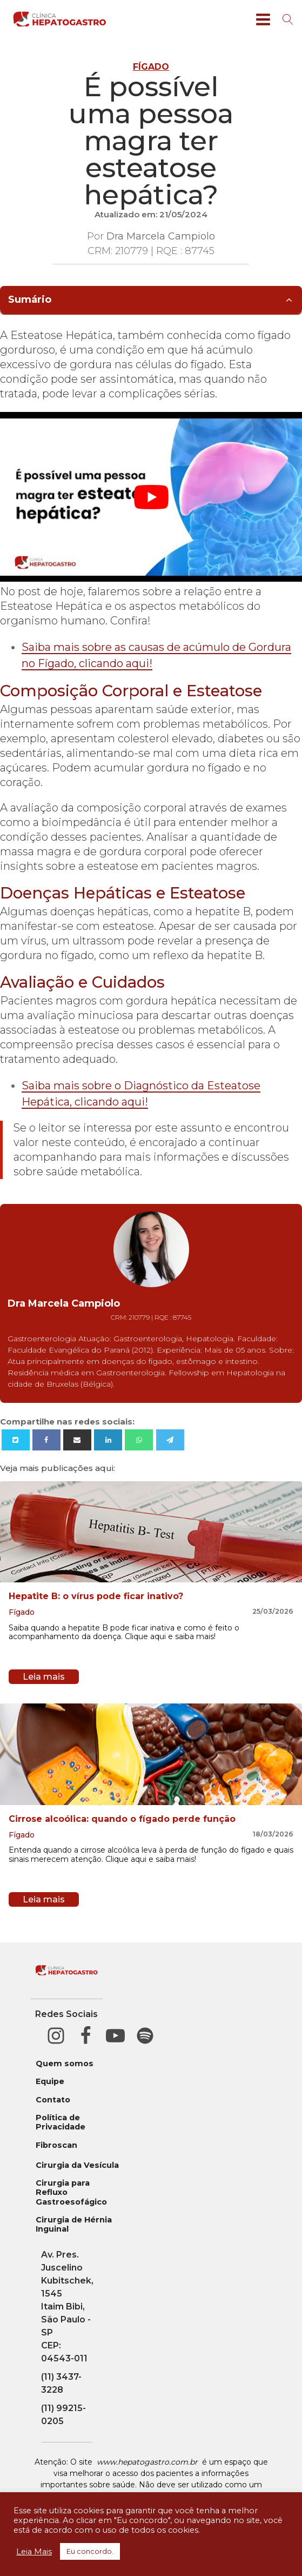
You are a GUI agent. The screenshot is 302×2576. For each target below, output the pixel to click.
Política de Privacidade (60, 2122)
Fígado (151, 67)
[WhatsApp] (139, 1439)
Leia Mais (34, 2552)
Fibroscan (56, 2145)
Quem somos (64, 2063)
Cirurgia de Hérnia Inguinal (74, 2224)
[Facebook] (46, 1439)
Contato (53, 2100)
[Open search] (288, 19)
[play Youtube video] (151, 497)
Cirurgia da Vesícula (77, 2165)
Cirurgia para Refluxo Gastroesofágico (71, 2193)
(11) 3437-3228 (61, 2383)
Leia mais (44, 1677)
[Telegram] (170, 1439)
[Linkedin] (108, 1439)
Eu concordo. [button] (89, 2551)
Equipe (50, 2081)
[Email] (77, 1439)
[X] (16, 1439)
